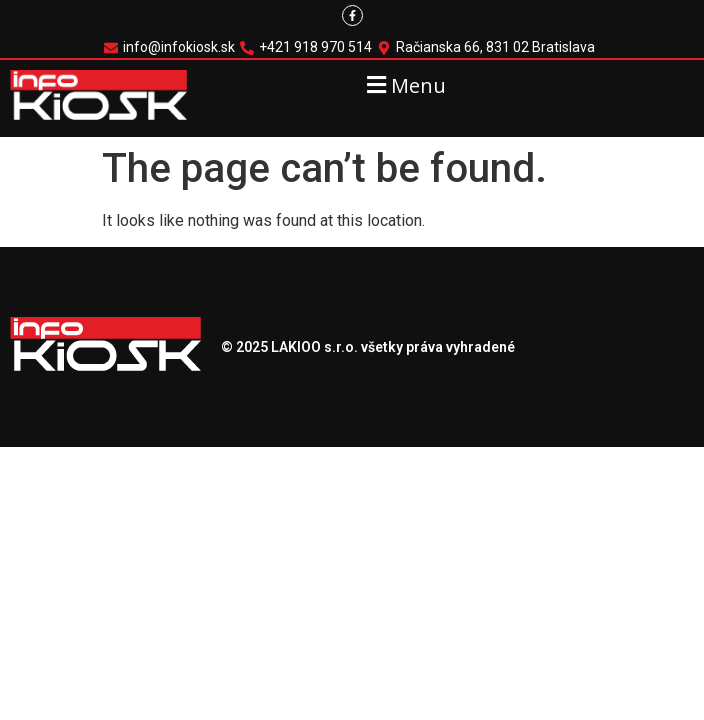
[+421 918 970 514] (308, 47)
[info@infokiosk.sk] (172, 47)
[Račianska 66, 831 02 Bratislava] (488, 47)
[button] (403, 84)
